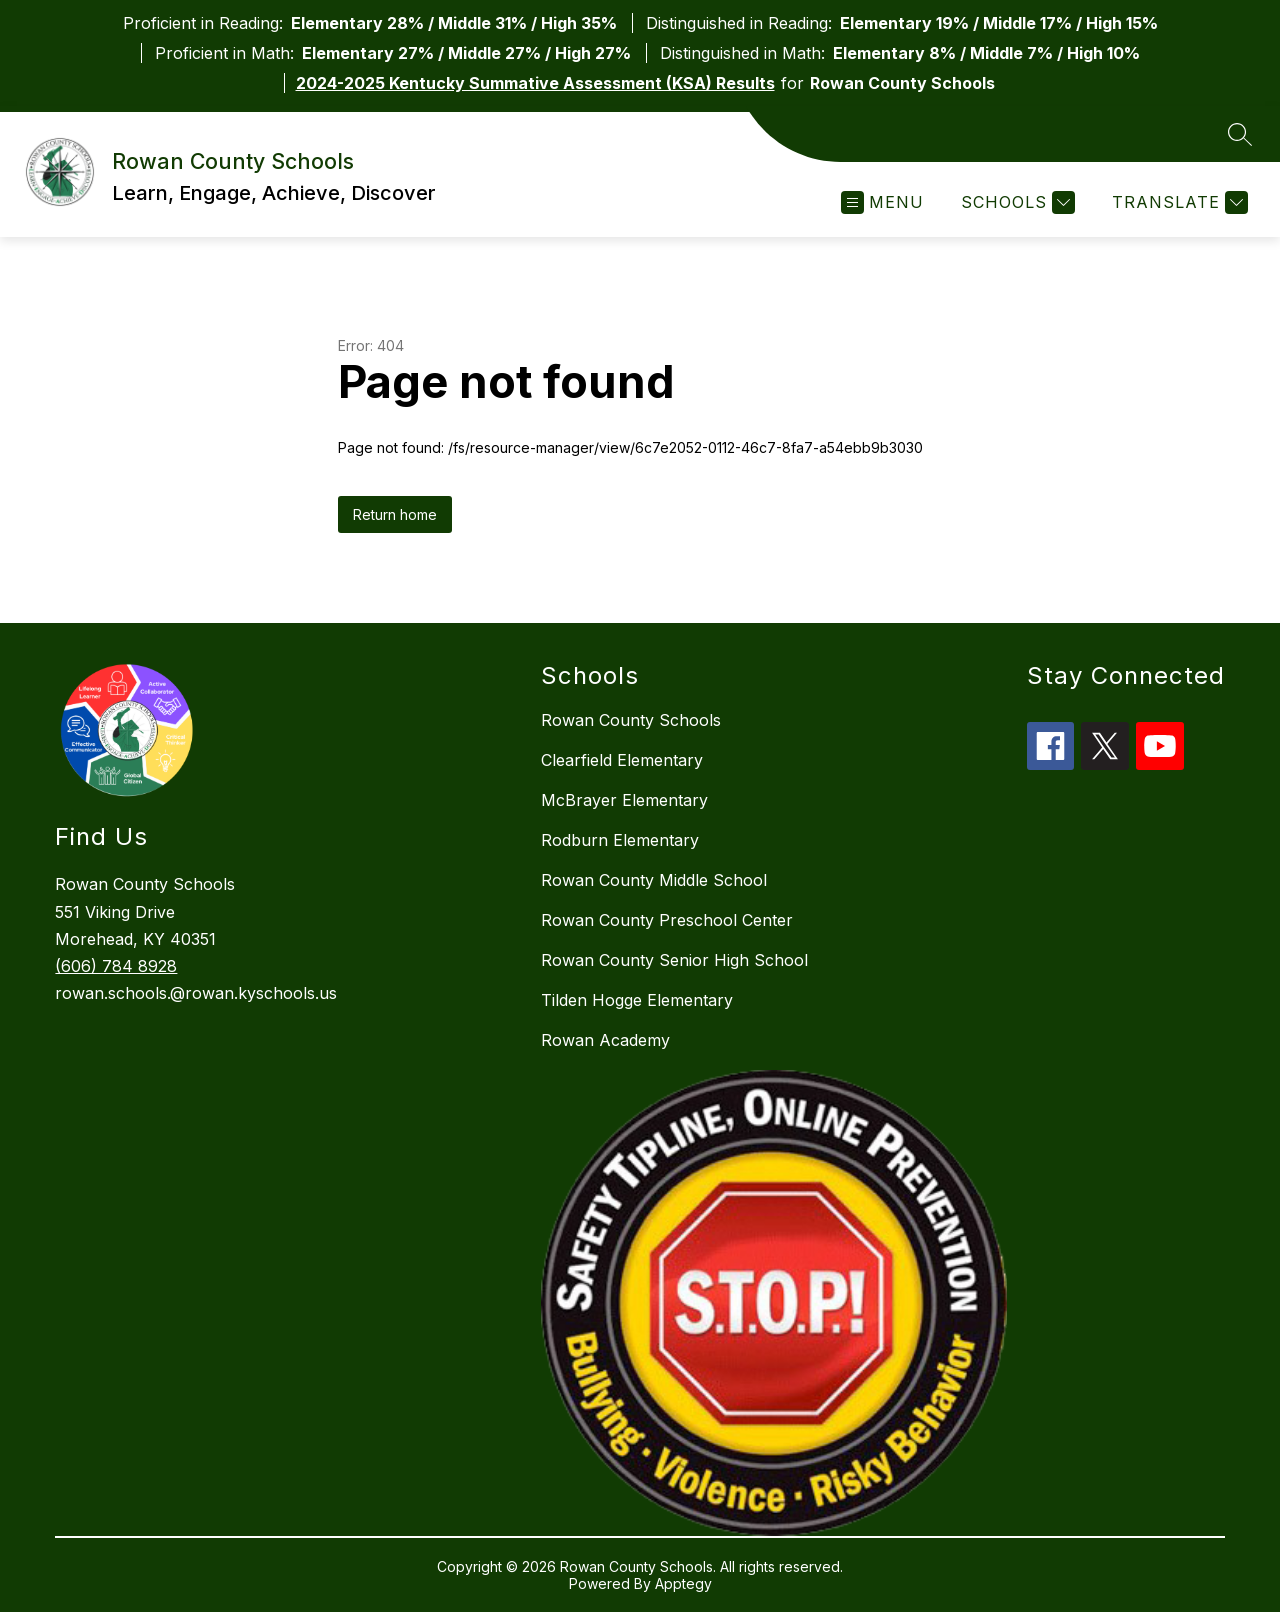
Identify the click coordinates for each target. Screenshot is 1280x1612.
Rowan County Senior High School (674, 960)
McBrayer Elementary (624, 800)
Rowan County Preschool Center (667, 920)
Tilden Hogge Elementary (637, 1000)
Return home (395, 514)
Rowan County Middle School (654, 880)
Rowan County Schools (631, 720)
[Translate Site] (1177, 202)
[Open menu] (882, 202)
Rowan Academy (605, 1040)
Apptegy (683, 1583)
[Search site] (1240, 134)
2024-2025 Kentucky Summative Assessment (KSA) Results (535, 83)
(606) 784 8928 (116, 966)
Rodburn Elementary (620, 840)
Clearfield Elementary (622, 760)
